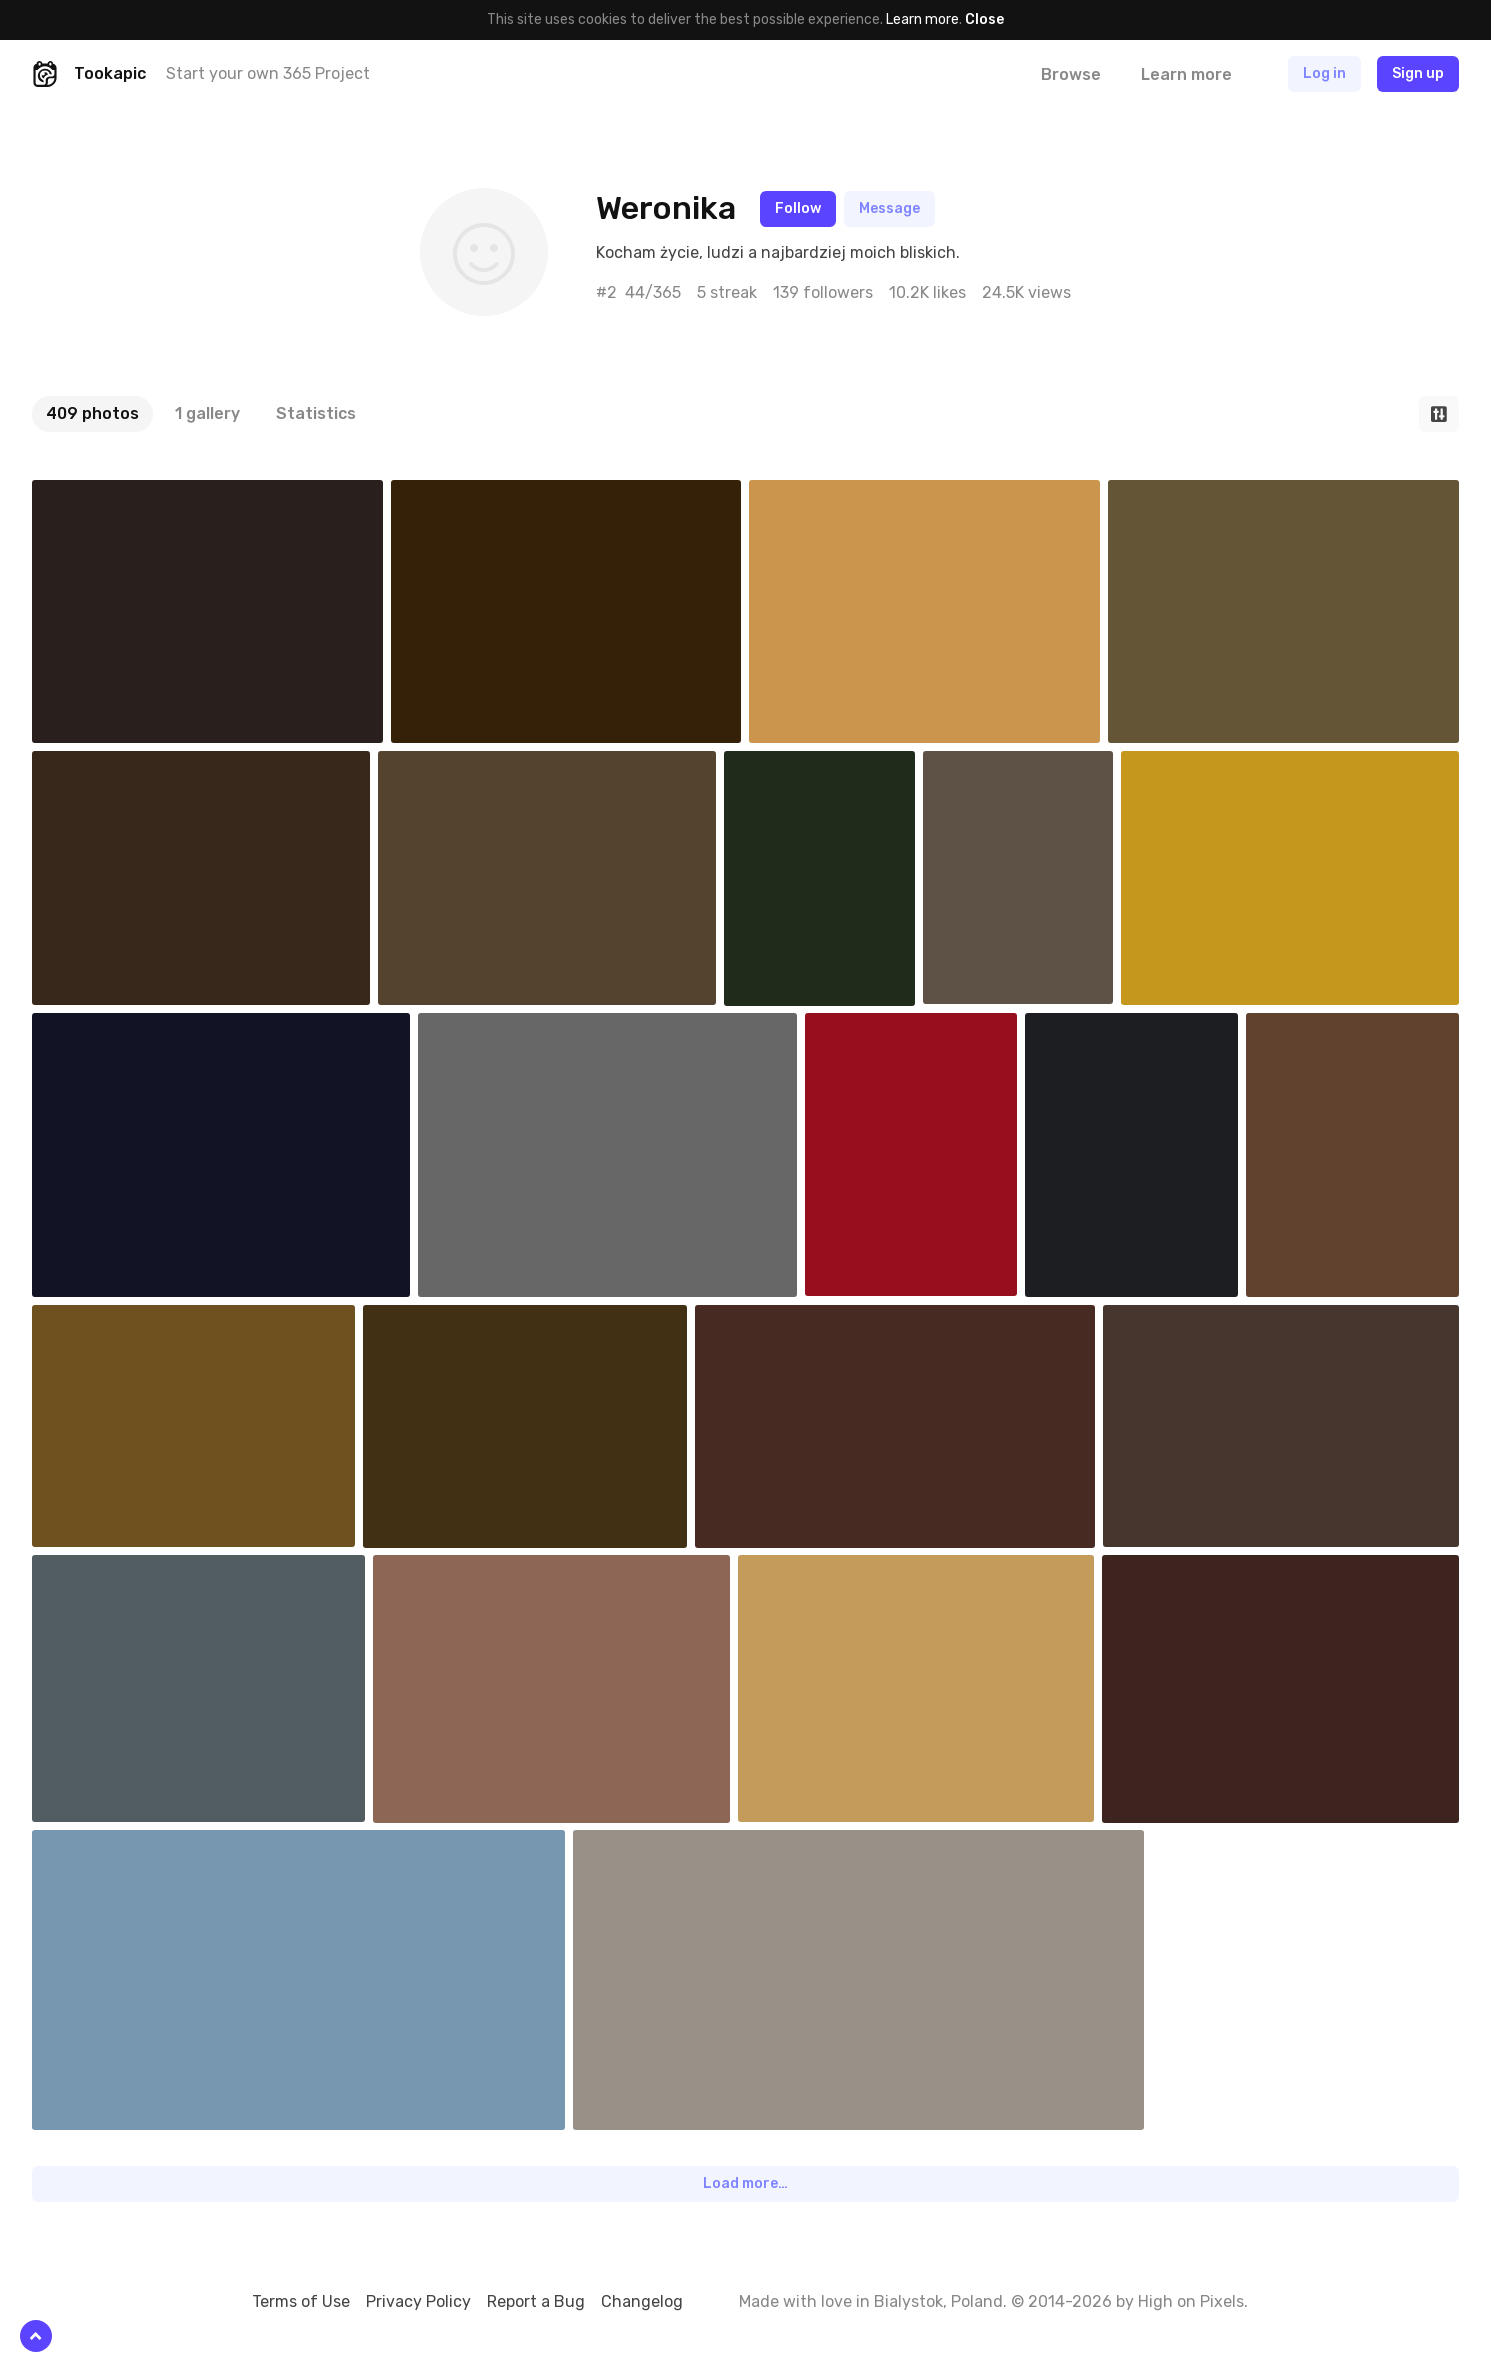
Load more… (745, 2183)
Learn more (922, 19)
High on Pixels (1191, 2301)
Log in (1324, 73)
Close (984, 19)
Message (889, 208)
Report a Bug (536, 2301)
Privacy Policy (418, 2301)
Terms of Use (301, 2301)
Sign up (1418, 73)
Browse (1071, 74)
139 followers (823, 292)
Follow (798, 208)
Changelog (642, 2301)
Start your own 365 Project (268, 73)
